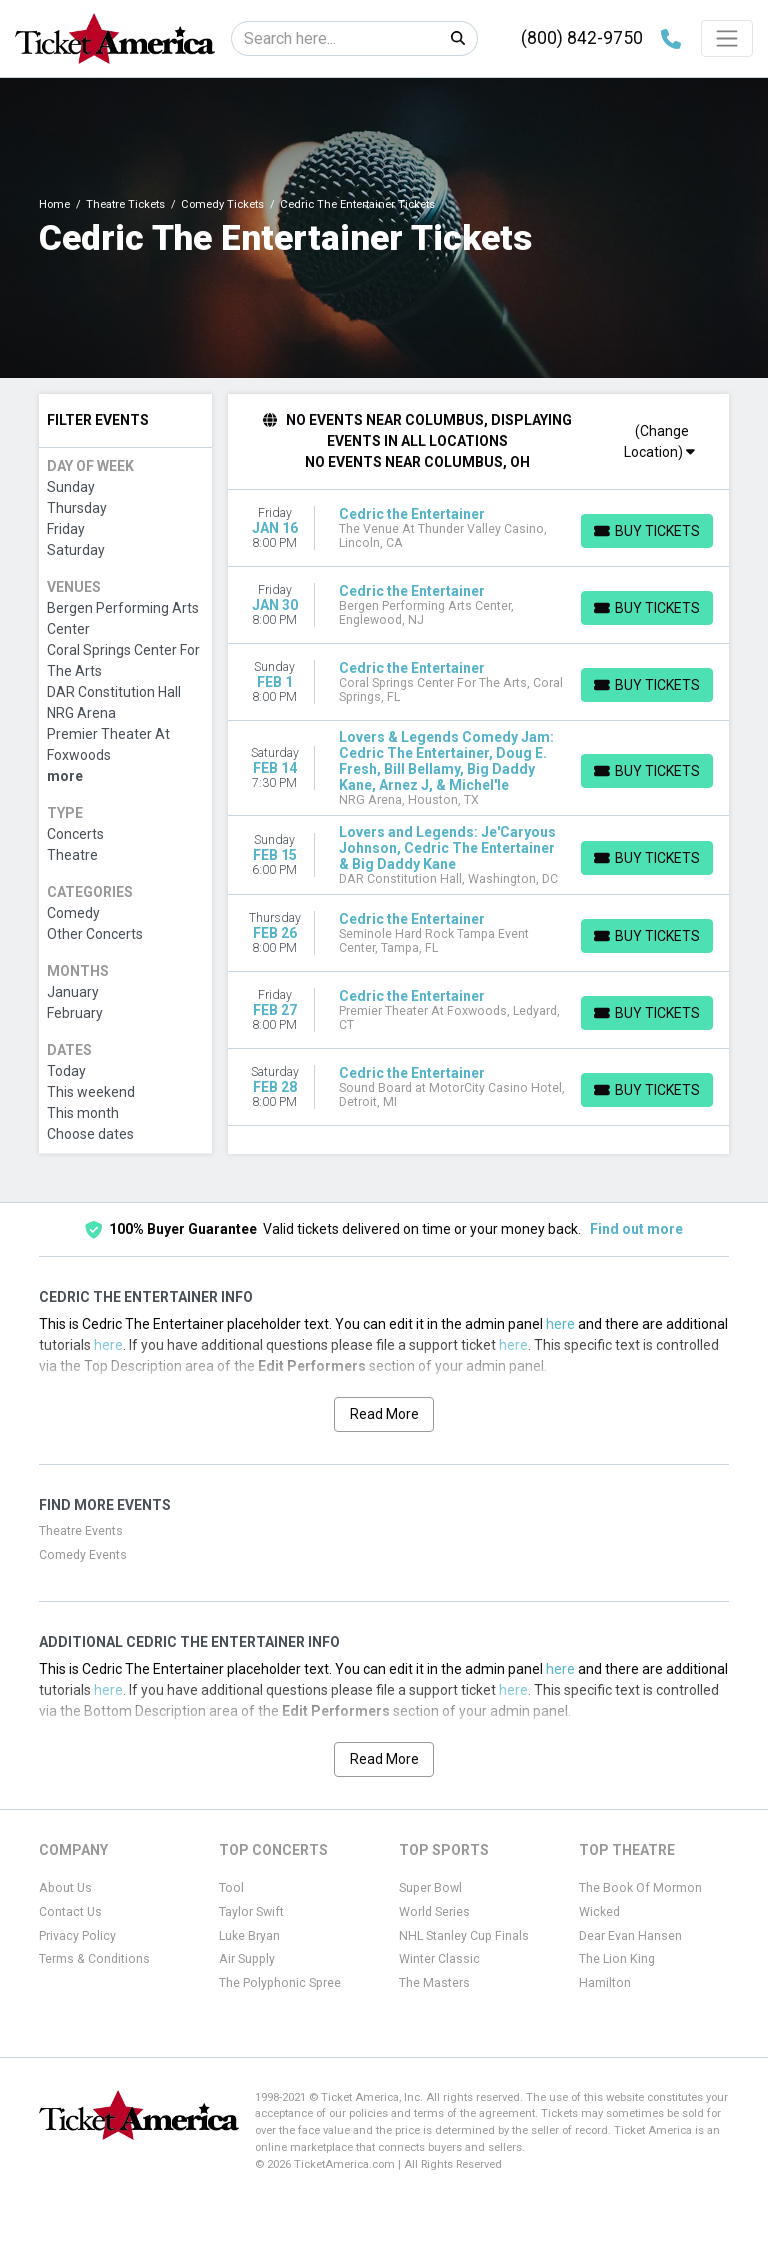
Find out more (636, 1229)
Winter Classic (439, 1959)
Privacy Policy (77, 1936)
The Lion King (617, 1959)
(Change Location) (659, 441)
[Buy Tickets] (647, 531)
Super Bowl (430, 1888)
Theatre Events (81, 1531)
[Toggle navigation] (727, 38)
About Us (65, 1888)
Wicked (599, 1912)
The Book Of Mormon (640, 1888)
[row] (479, 528)
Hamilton (605, 1983)
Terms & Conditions (94, 1959)
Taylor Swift (251, 1912)
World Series (434, 1912)
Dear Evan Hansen (630, 1936)
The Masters (434, 1983)
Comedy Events (83, 1555)
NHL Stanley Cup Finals (464, 1936)
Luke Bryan (249, 1936)
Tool (231, 1888)
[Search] (335, 38)
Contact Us (70, 1912)
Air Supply (247, 1959)
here (560, 1324)
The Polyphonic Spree (280, 1983)
